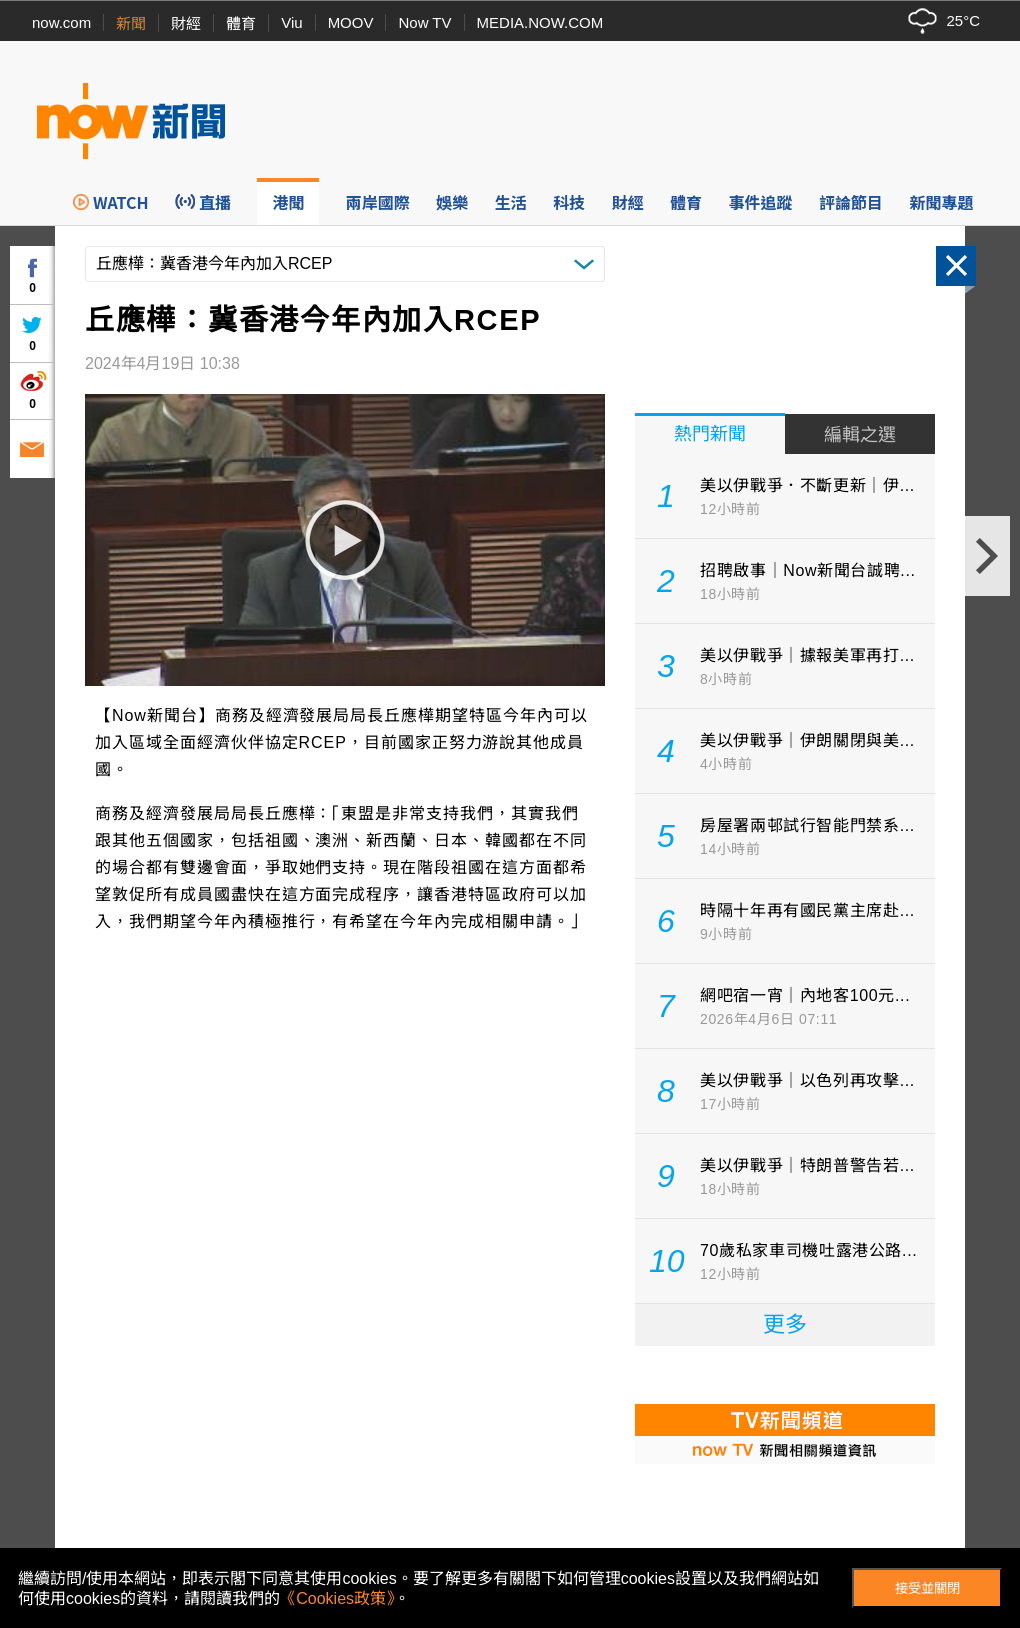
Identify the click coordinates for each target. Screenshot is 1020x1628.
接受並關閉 (927, 1588)
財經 (186, 23)
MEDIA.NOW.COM (540, 22)
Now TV (424, 22)
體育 (241, 23)
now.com (61, 22)
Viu (291, 22)
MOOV (351, 22)
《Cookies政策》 (337, 1598)
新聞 (131, 23)
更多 (785, 1324)
